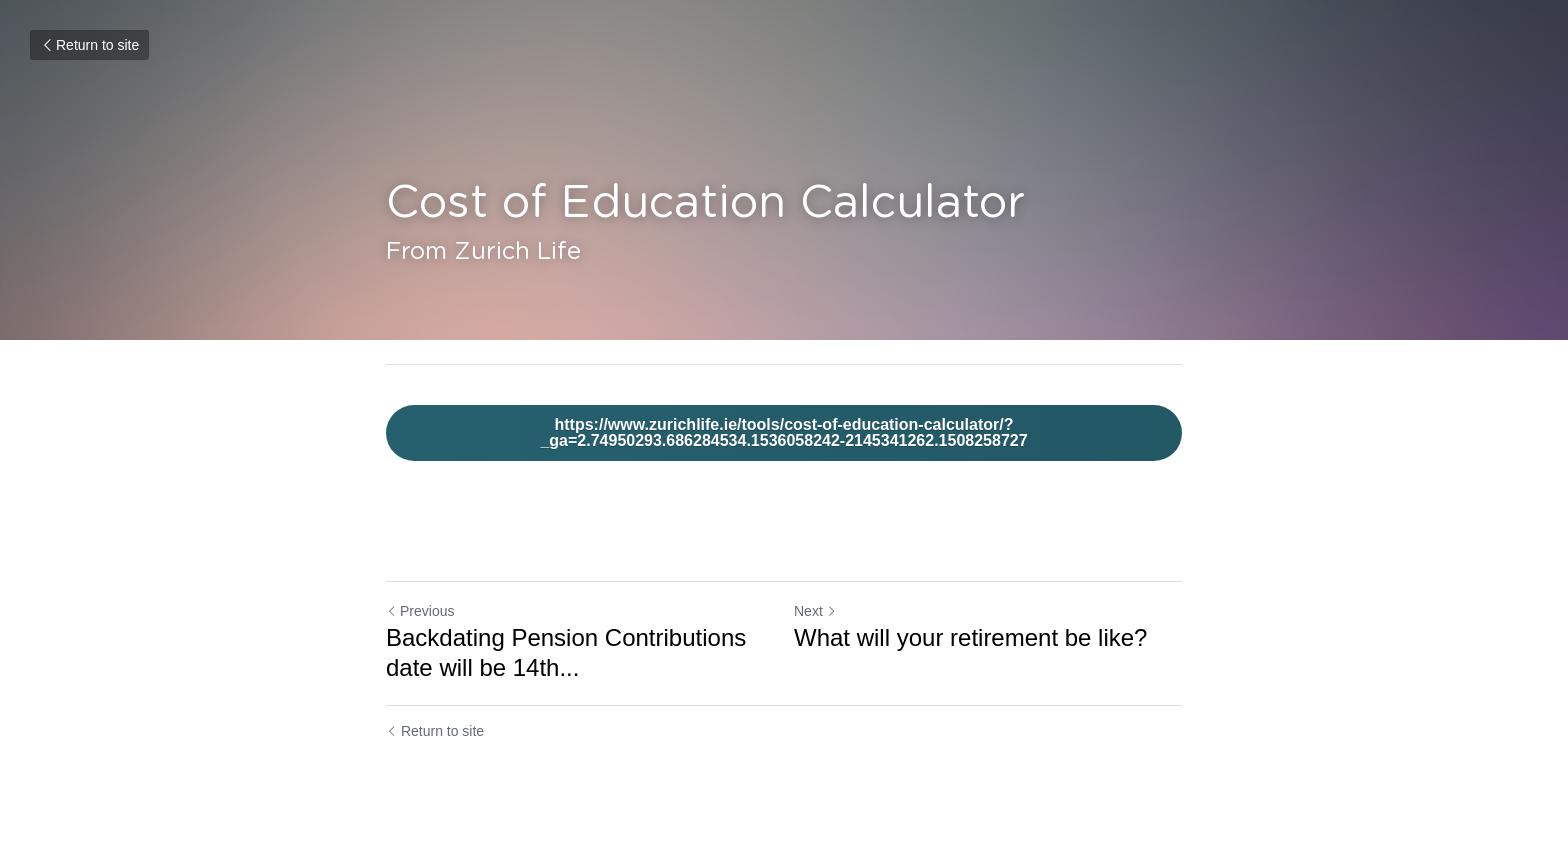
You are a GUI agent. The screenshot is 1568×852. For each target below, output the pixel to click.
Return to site (89, 45)
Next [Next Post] (815, 611)
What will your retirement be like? (970, 637)
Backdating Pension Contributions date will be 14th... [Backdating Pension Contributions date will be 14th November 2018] (566, 652)
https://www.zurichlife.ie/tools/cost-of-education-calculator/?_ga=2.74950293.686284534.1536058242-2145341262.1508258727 (783, 432)
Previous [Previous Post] (420, 611)
